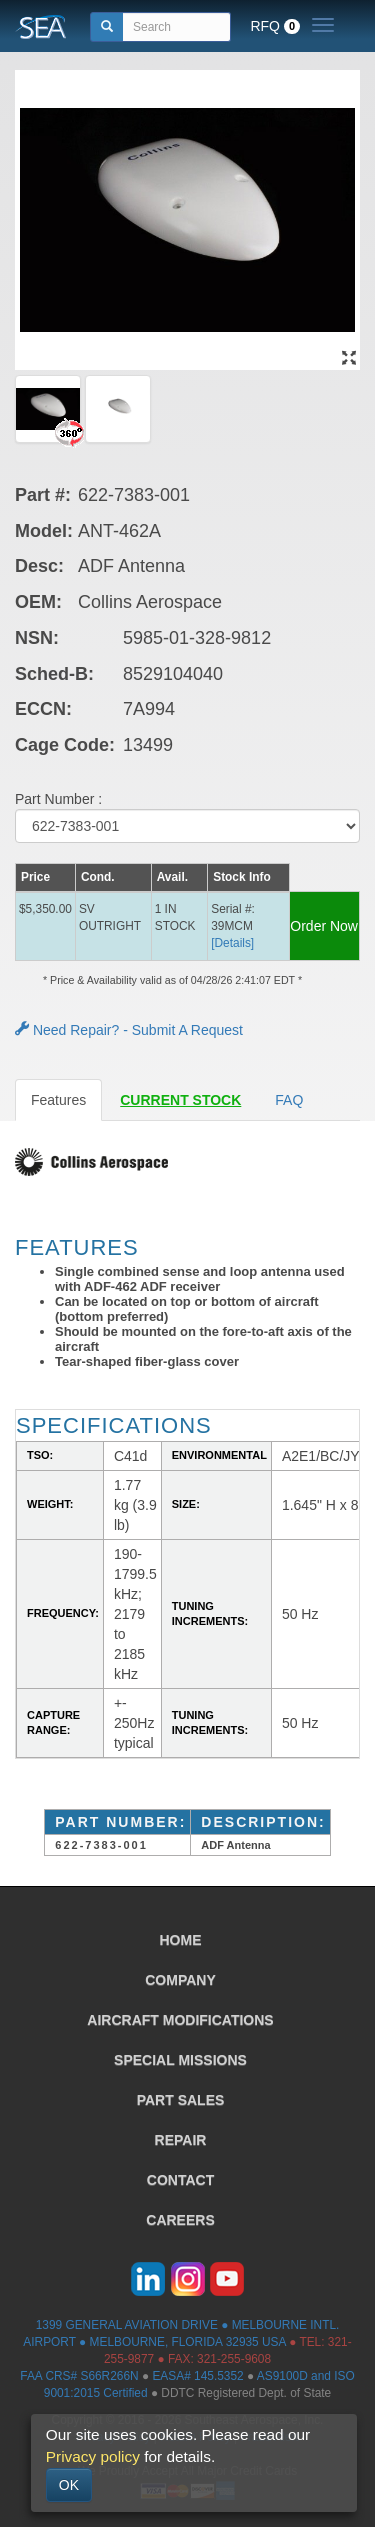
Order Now (324, 926)
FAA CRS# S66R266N (79, 2376)
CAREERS (180, 2220)
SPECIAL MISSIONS (180, 2060)
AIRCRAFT (180, 2020)
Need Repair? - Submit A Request (129, 1030)
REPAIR (181, 2140)
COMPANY (180, 1980)
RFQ (275, 26)
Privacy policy (93, 2456)
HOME (181, 1940)
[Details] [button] (232, 943)
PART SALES (181, 2100)
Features (58, 1100)
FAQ (289, 1100)
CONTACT (180, 2180)
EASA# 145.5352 (197, 2376)
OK (69, 2485)
